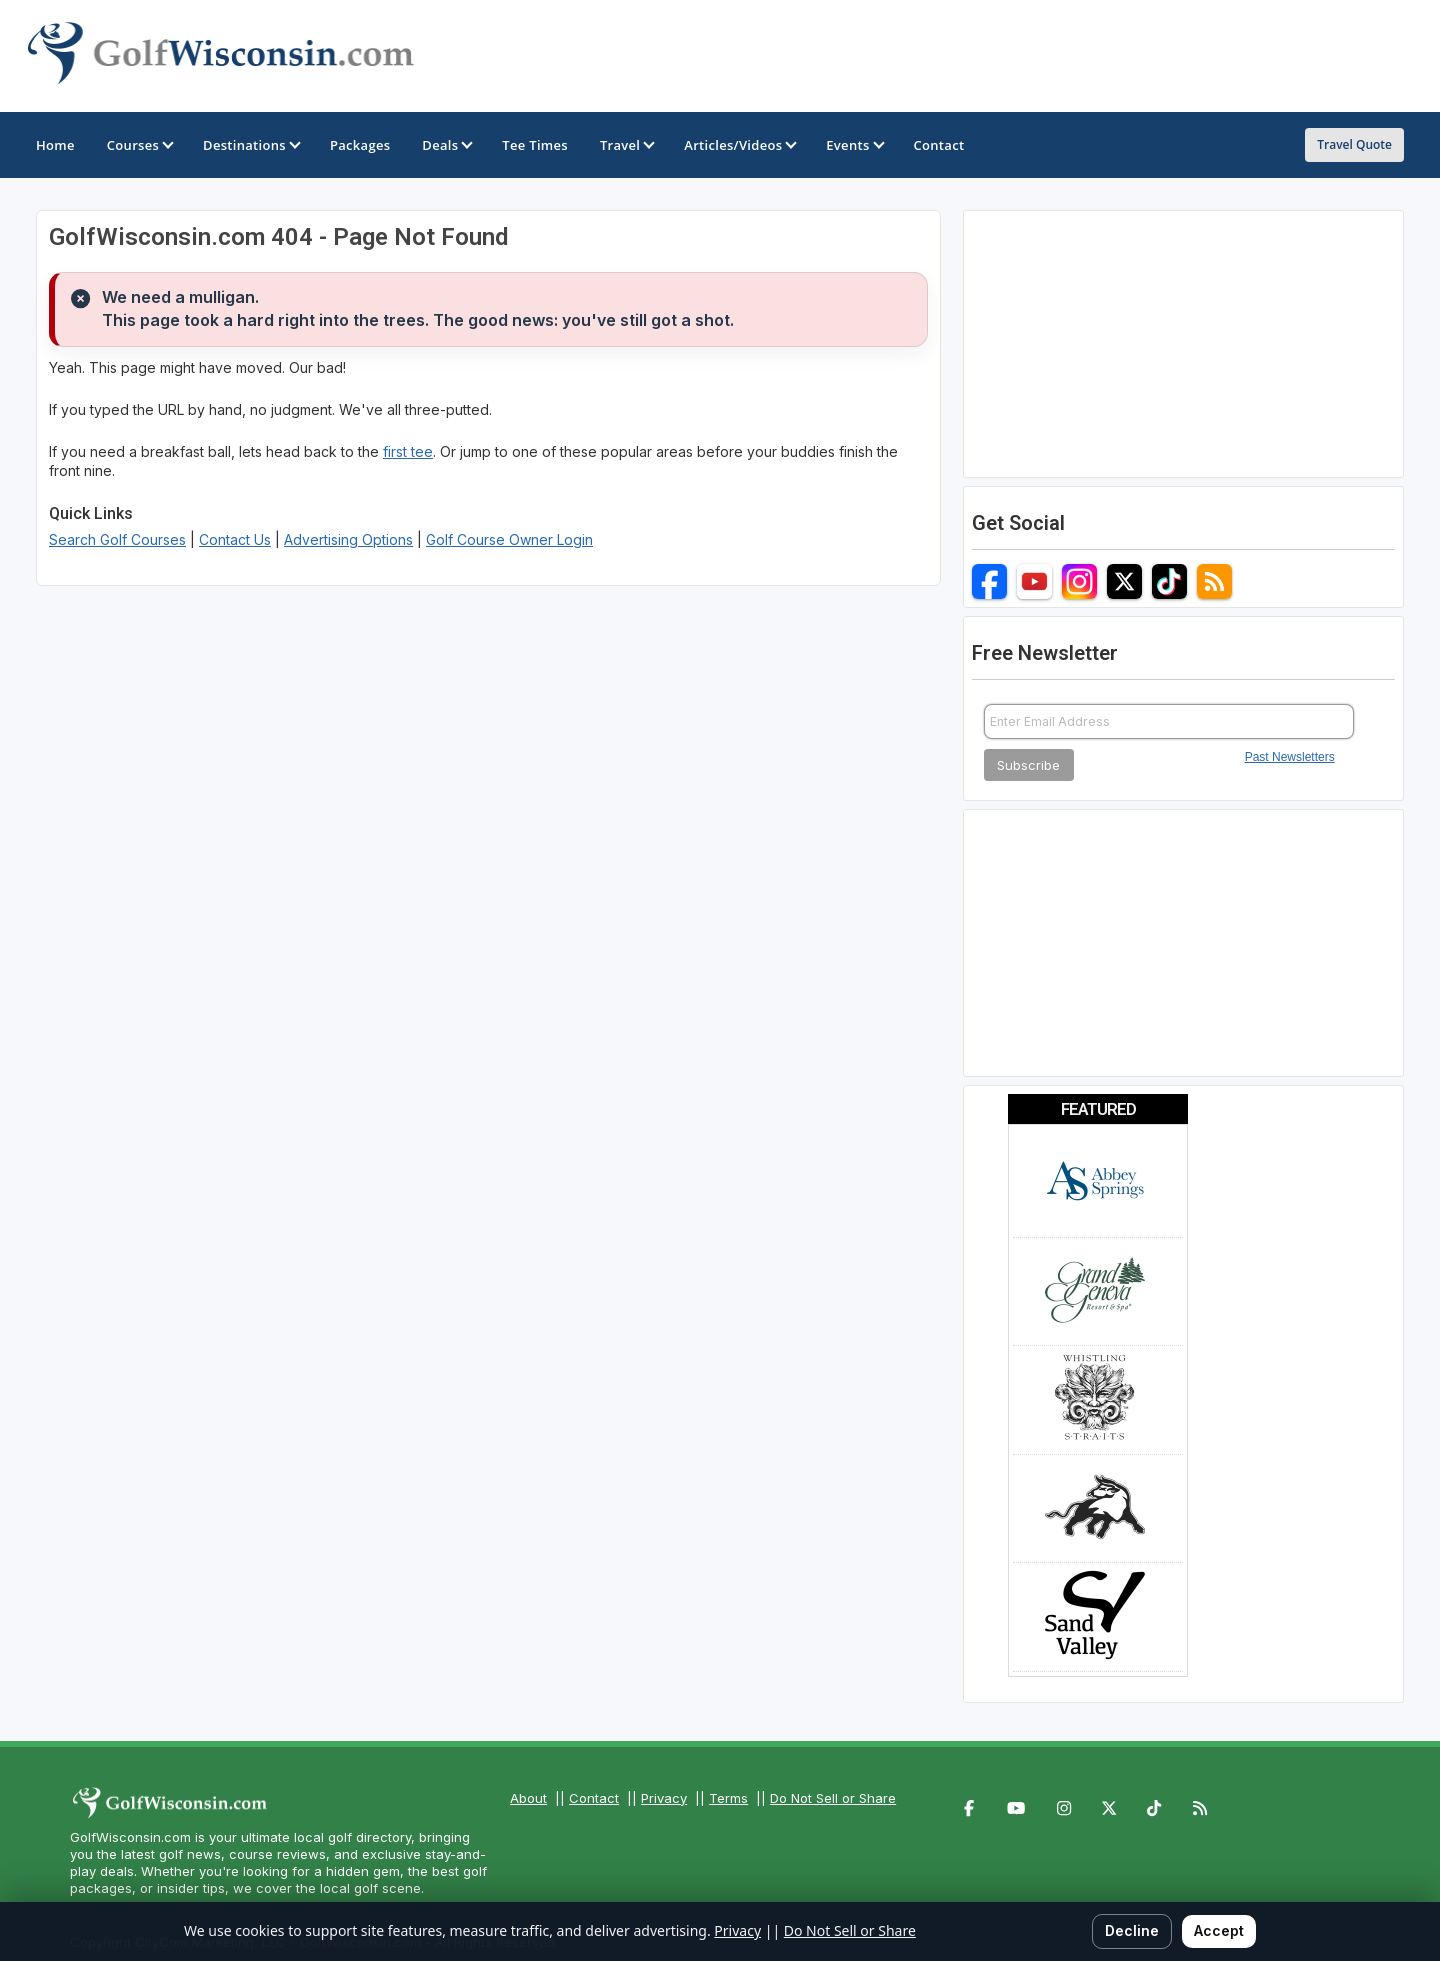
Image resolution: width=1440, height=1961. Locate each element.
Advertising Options (348, 539)
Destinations (250, 145)
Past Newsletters (1290, 757)
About (528, 1798)
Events (853, 145)
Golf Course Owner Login (509, 539)
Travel (626, 145)
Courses (139, 145)
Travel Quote (1354, 144)
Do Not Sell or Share (833, 1798)
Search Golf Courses (117, 539)
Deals (446, 145)
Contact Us (235, 539)
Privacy (664, 1798)
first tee (408, 451)
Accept (1219, 1930)
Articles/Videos (739, 145)
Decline (1132, 1930)
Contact (594, 1798)
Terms (728, 1798)
